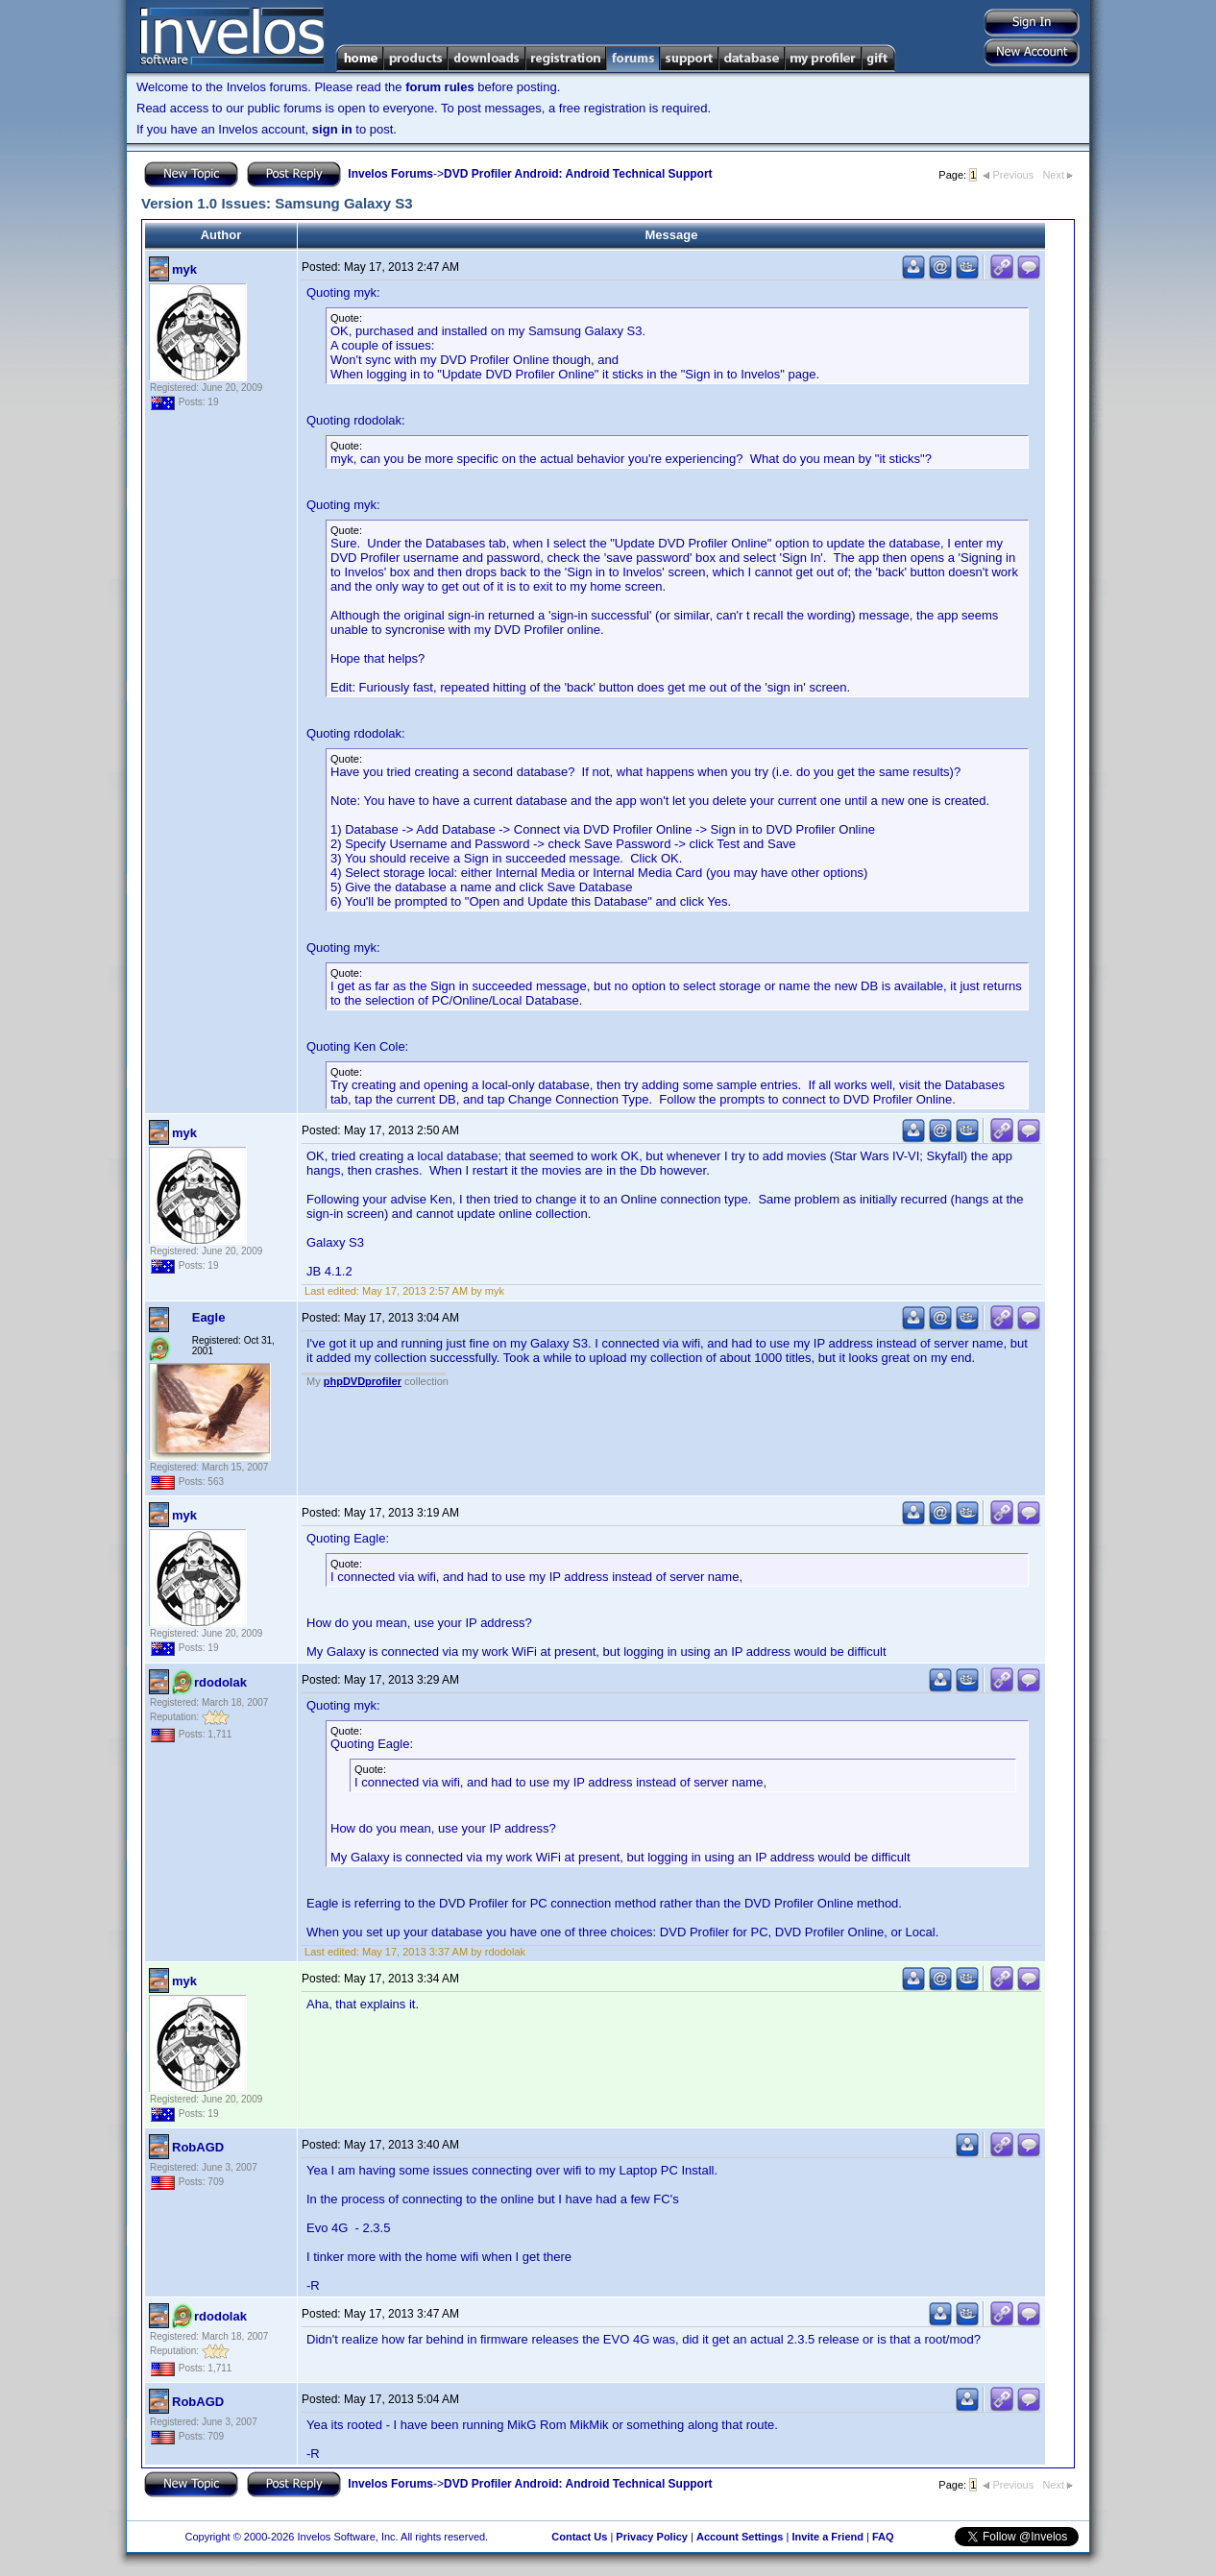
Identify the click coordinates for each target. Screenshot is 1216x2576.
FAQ (883, 2536)
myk (184, 269)
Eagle (209, 1317)
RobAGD (198, 2147)
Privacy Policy (652, 2536)
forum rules (439, 87)
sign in (332, 129)
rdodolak (220, 1682)
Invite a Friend (827, 2536)
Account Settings (739, 2536)
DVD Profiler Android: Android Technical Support (578, 174)
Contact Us (579, 2536)
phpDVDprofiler (362, 1381)
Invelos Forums (390, 174)
